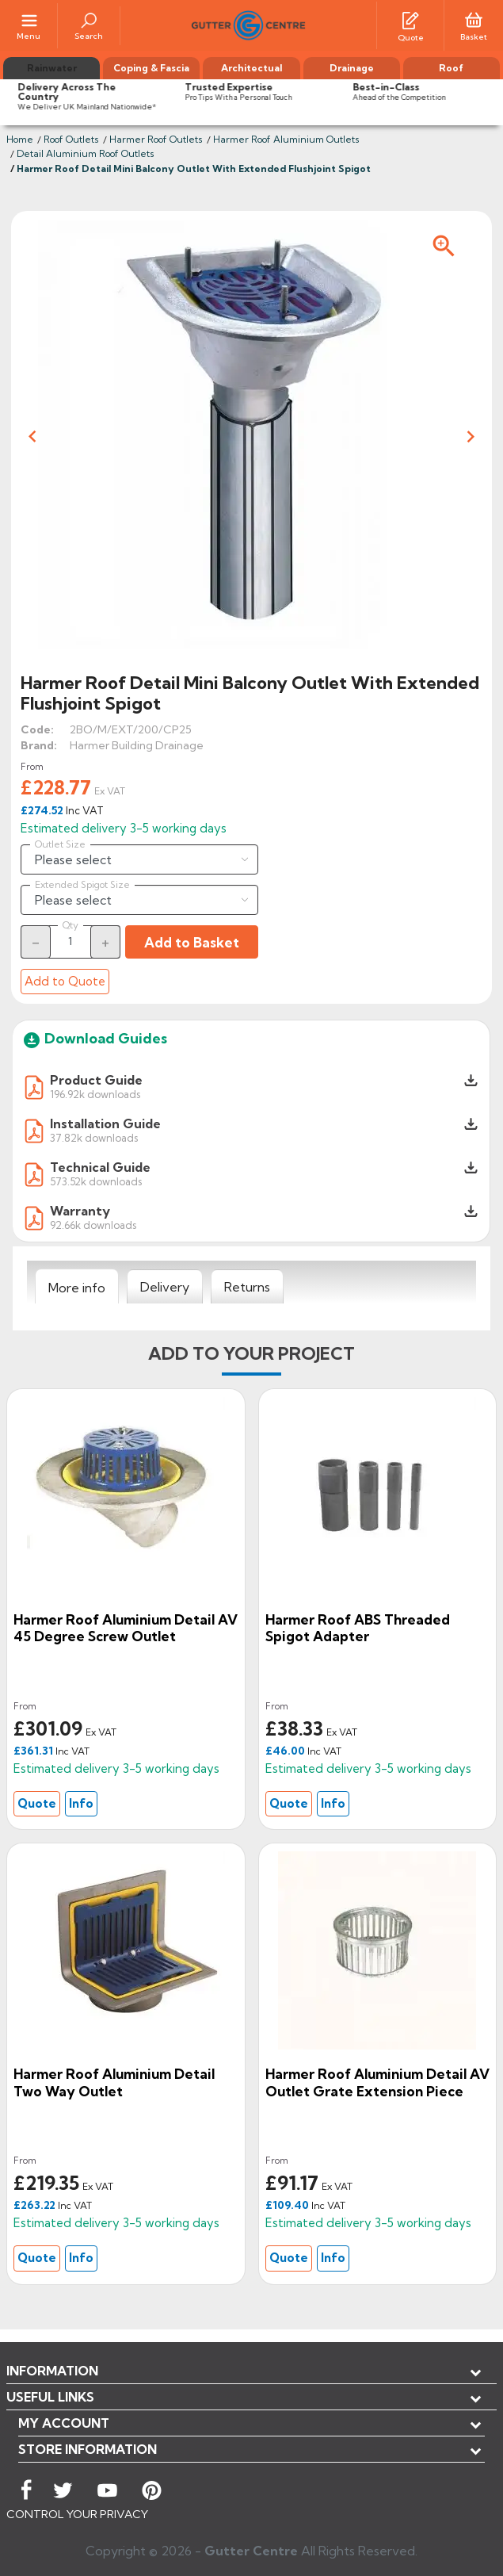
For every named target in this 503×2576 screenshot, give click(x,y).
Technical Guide (100, 1167)
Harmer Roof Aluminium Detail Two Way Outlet (114, 2082)
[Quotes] (410, 19)
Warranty (80, 1210)
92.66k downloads (93, 1225)
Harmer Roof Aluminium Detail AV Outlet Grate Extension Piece (377, 2082)
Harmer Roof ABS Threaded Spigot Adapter (357, 1628)
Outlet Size (60, 844)
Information (52, 2371)
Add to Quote (65, 981)
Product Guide (96, 1080)
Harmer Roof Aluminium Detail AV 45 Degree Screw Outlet (125, 1628)
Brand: (39, 745)
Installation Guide (105, 1123)
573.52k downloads (96, 1181)
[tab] (77, 1287)
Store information (87, 2449)
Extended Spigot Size (82, 885)
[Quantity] (70, 941)
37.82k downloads (94, 1137)
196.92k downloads (95, 1094)
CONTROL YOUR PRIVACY (77, 2514)
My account (63, 2423)
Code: (37, 729)
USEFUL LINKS (50, 2397)
